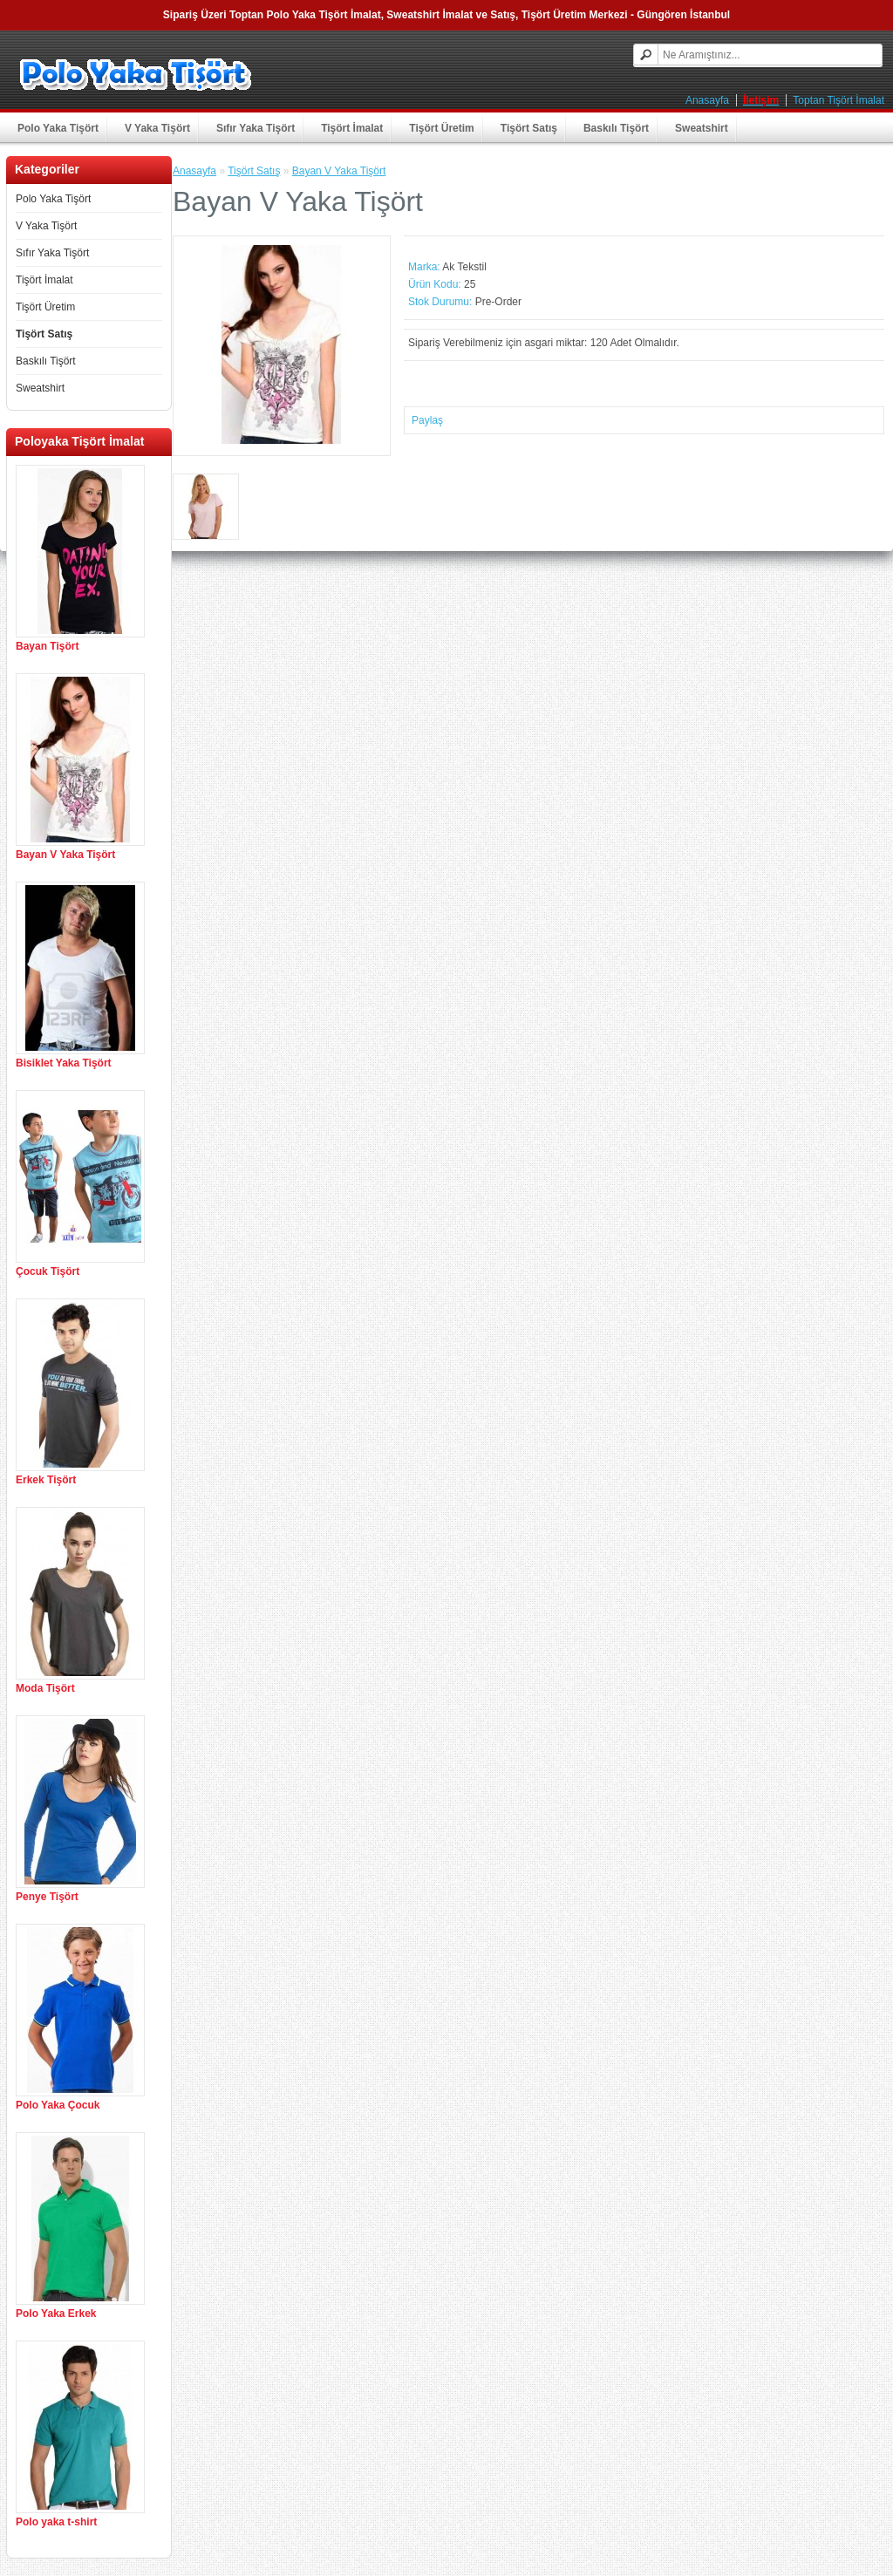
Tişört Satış (529, 128)
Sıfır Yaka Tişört (255, 128)
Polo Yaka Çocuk (58, 2105)
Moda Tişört (45, 1688)
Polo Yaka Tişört (58, 128)
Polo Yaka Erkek (56, 2313)
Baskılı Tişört (616, 128)
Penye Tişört (47, 1897)
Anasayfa (707, 100)
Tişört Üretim (441, 128)
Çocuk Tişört (47, 1271)
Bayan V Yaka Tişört (65, 854)
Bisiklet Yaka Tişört (64, 1063)
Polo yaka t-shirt (56, 2522)
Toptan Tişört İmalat (838, 100)
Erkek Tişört (46, 1480)
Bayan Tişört (47, 646)
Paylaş (427, 420)
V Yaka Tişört (157, 128)
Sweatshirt (701, 128)
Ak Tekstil (464, 267)
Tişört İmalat (352, 128)
